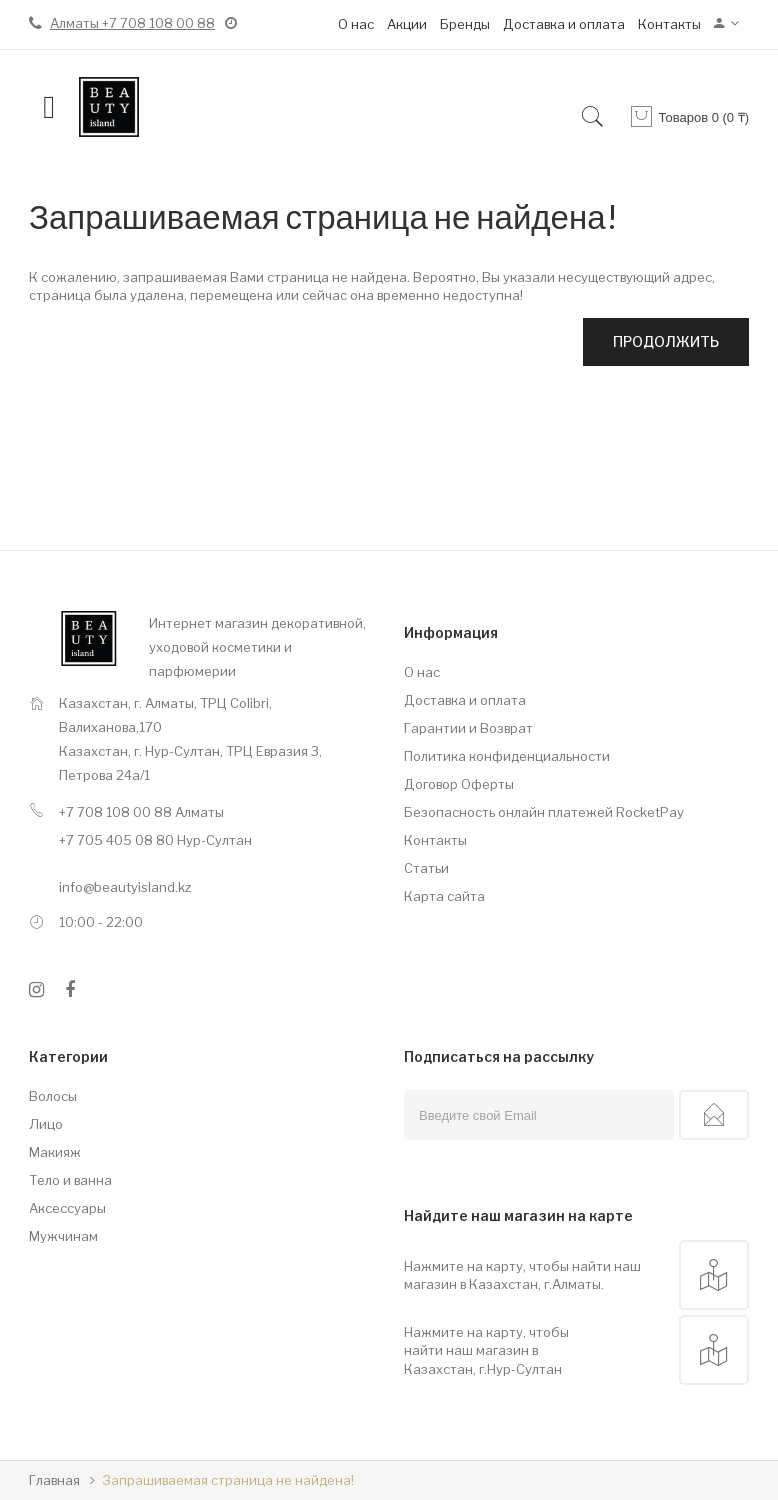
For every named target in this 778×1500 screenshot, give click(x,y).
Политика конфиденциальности (507, 756)
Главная (54, 1480)
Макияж (55, 1152)
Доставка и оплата (564, 24)
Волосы (53, 1096)
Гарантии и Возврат (468, 728)
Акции (407, 24)
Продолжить (666, 341)
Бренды (465, 24)
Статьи (426, 868)
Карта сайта (444, 896)
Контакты (669, 24)
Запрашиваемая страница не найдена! (228, 1480)
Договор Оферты (459, 784)
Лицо (46, 1124)
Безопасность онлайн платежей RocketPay (544, 812)
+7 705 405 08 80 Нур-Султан (155, 840)
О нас (356, 24)
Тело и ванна (70, 1180)
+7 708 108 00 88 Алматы (141, 812)
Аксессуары (67, 1208)
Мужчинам (63, 1236)
